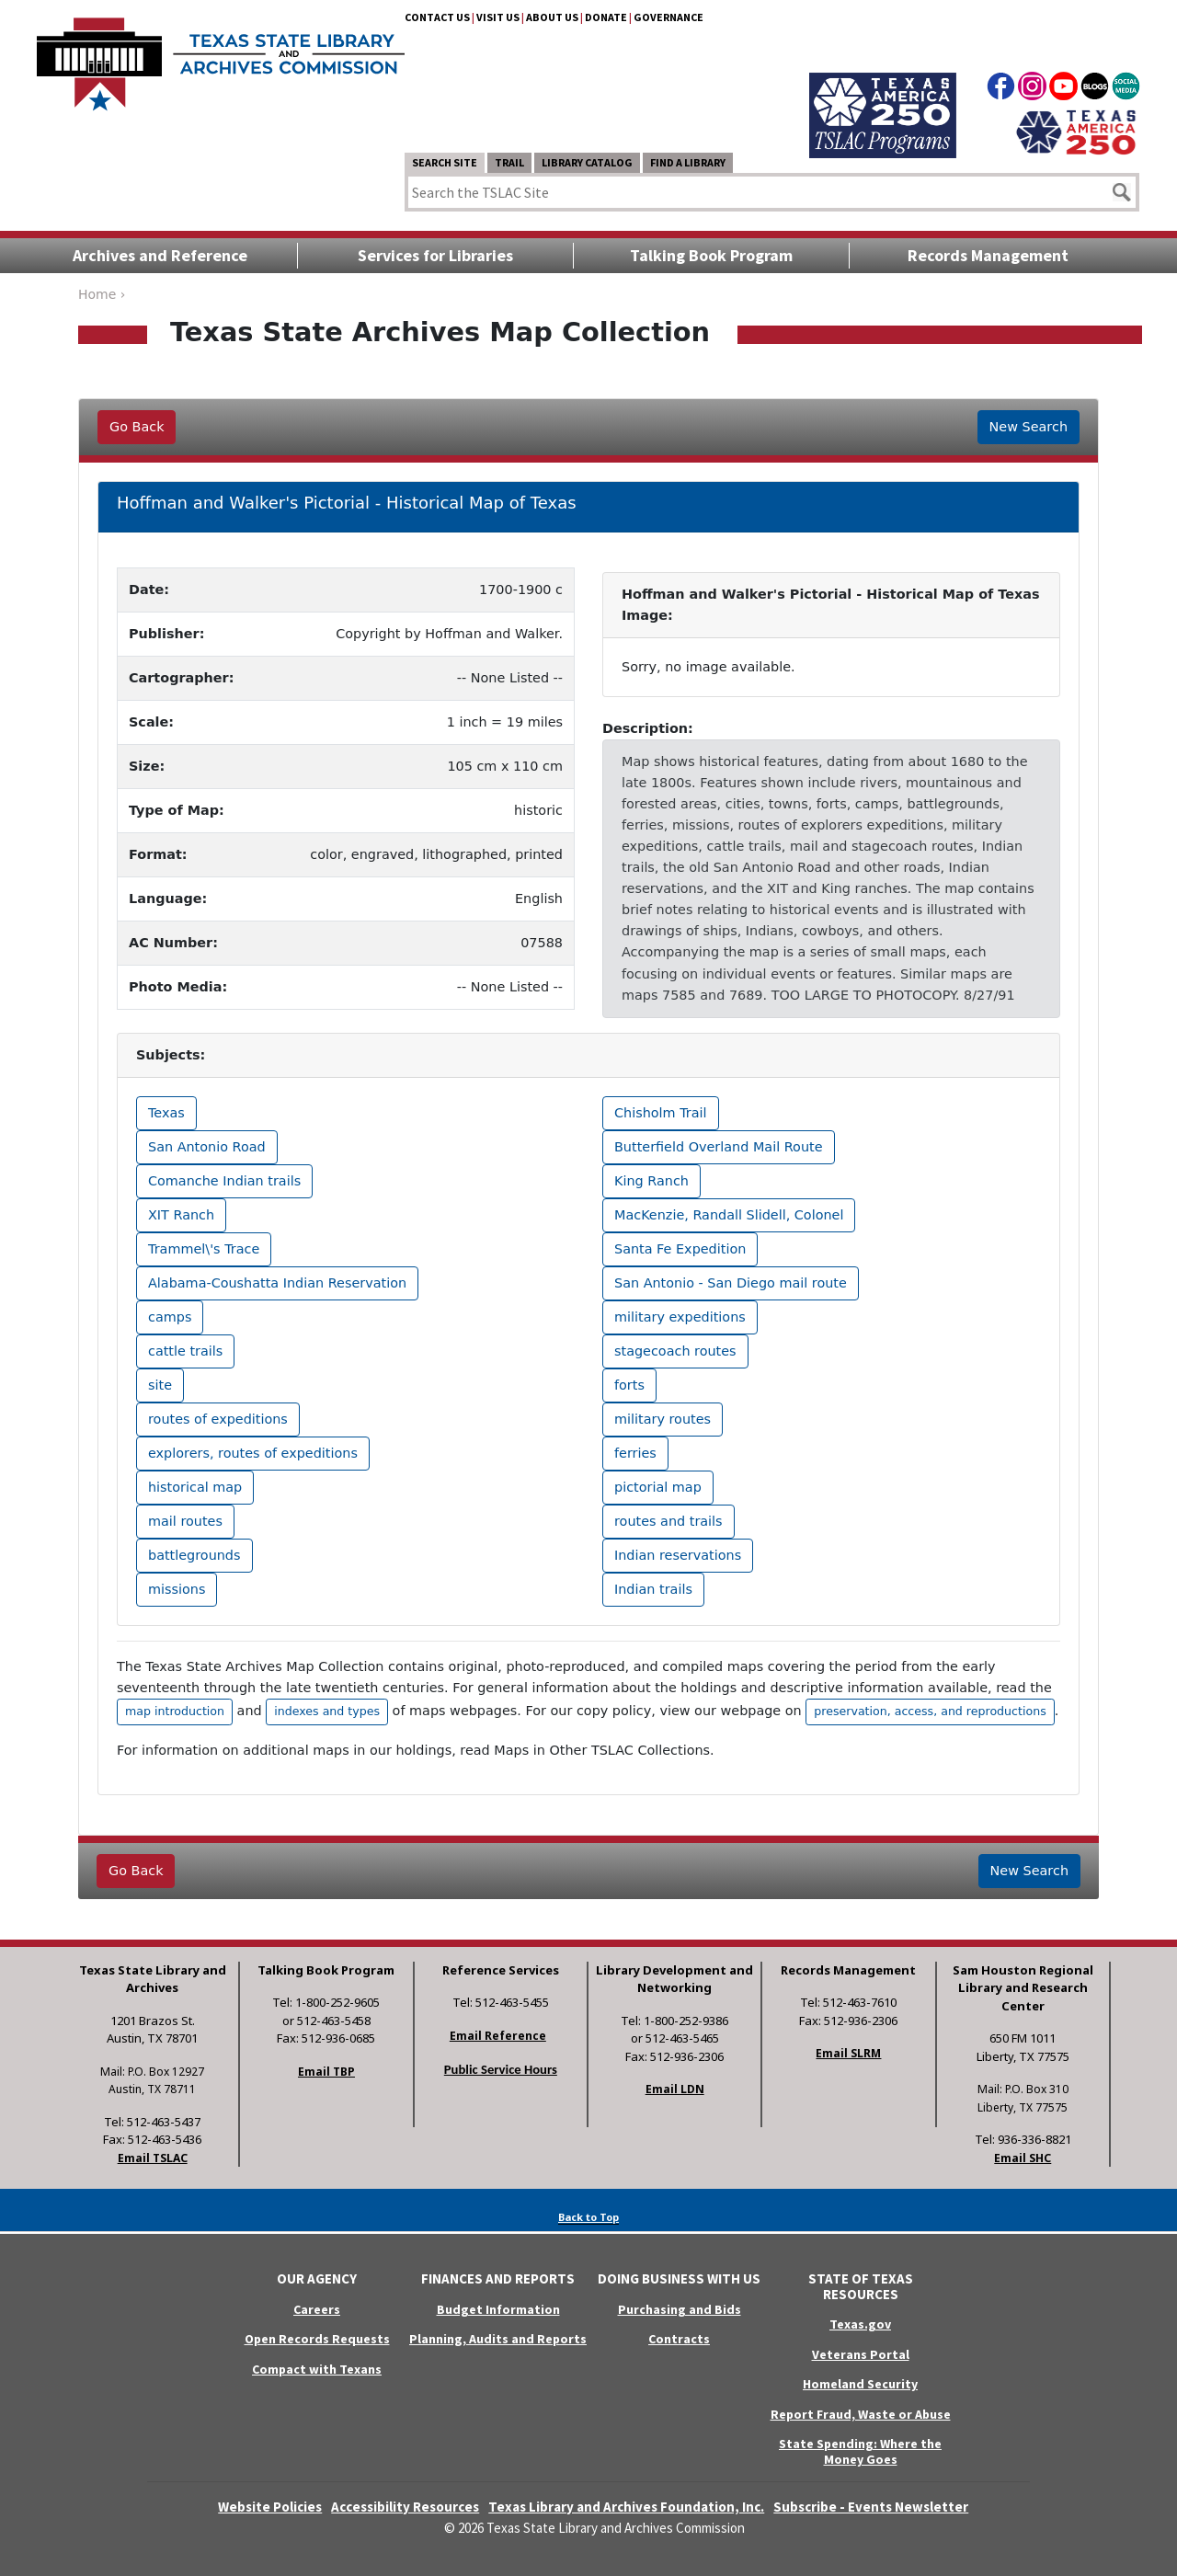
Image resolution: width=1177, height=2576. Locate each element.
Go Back (136, 426)
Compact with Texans (317, 2369)
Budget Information (498, 2309)
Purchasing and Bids (679, 2309)
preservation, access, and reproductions (930, 1711)
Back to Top (588, 2217)
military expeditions (680, 1317)
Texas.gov (860, 2324)
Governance (668, 17)
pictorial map (658, 1487)
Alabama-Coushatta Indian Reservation (277, 1283)
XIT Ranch (181, 1215)
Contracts (679, 2338)
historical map (195, 1487)
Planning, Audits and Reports (498, 2338)
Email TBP (326, 2071)
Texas (166, 1112)
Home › (101, 294)
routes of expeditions (218, 1419)
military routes (662, 1419)
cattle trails (185, 1351)
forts (629, 1385)
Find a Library (688, 162)
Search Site (444, 162)
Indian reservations (677, 1555)
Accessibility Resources (405, 2506)
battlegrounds (194, 1555)
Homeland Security (860, 2384)
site (160, 1385)
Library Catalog (587, 162)
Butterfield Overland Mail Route (718, 1146)
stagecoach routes (675, 1351)
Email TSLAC (153, 2158)
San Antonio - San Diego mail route (730, 1283)
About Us (552, 17)
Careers (316, 2309)
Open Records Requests (317, 2338)
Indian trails (653, 1589)
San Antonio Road (207, 1146)
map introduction (174, 1711)
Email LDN (675, 2089)
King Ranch (651, 1181)
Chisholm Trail (660, 1112)
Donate (606, 17)
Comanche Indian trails (224, 1181)
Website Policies (270, 2506)
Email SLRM (848, 2053)
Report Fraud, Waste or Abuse (861, 2414)
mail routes (185, 1521)
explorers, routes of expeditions (253, 1453)
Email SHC (1022, 2158)
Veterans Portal (860, 2354)
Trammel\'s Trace (203, 1249)
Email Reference (498, 2036)
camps (169, 1317)
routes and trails (668, 1521)
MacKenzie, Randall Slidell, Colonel (728, 1215)
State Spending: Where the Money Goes (860, 2451)
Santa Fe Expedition (680, 1249)
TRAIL (509, 162)
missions (176, 1589)
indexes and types (327, 1711)
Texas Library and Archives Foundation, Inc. (626, 2506)
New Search (1028, 426)
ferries (635, 1453)
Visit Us (498, 17)
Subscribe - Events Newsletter (870, 2506)
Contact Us (437, 17)
